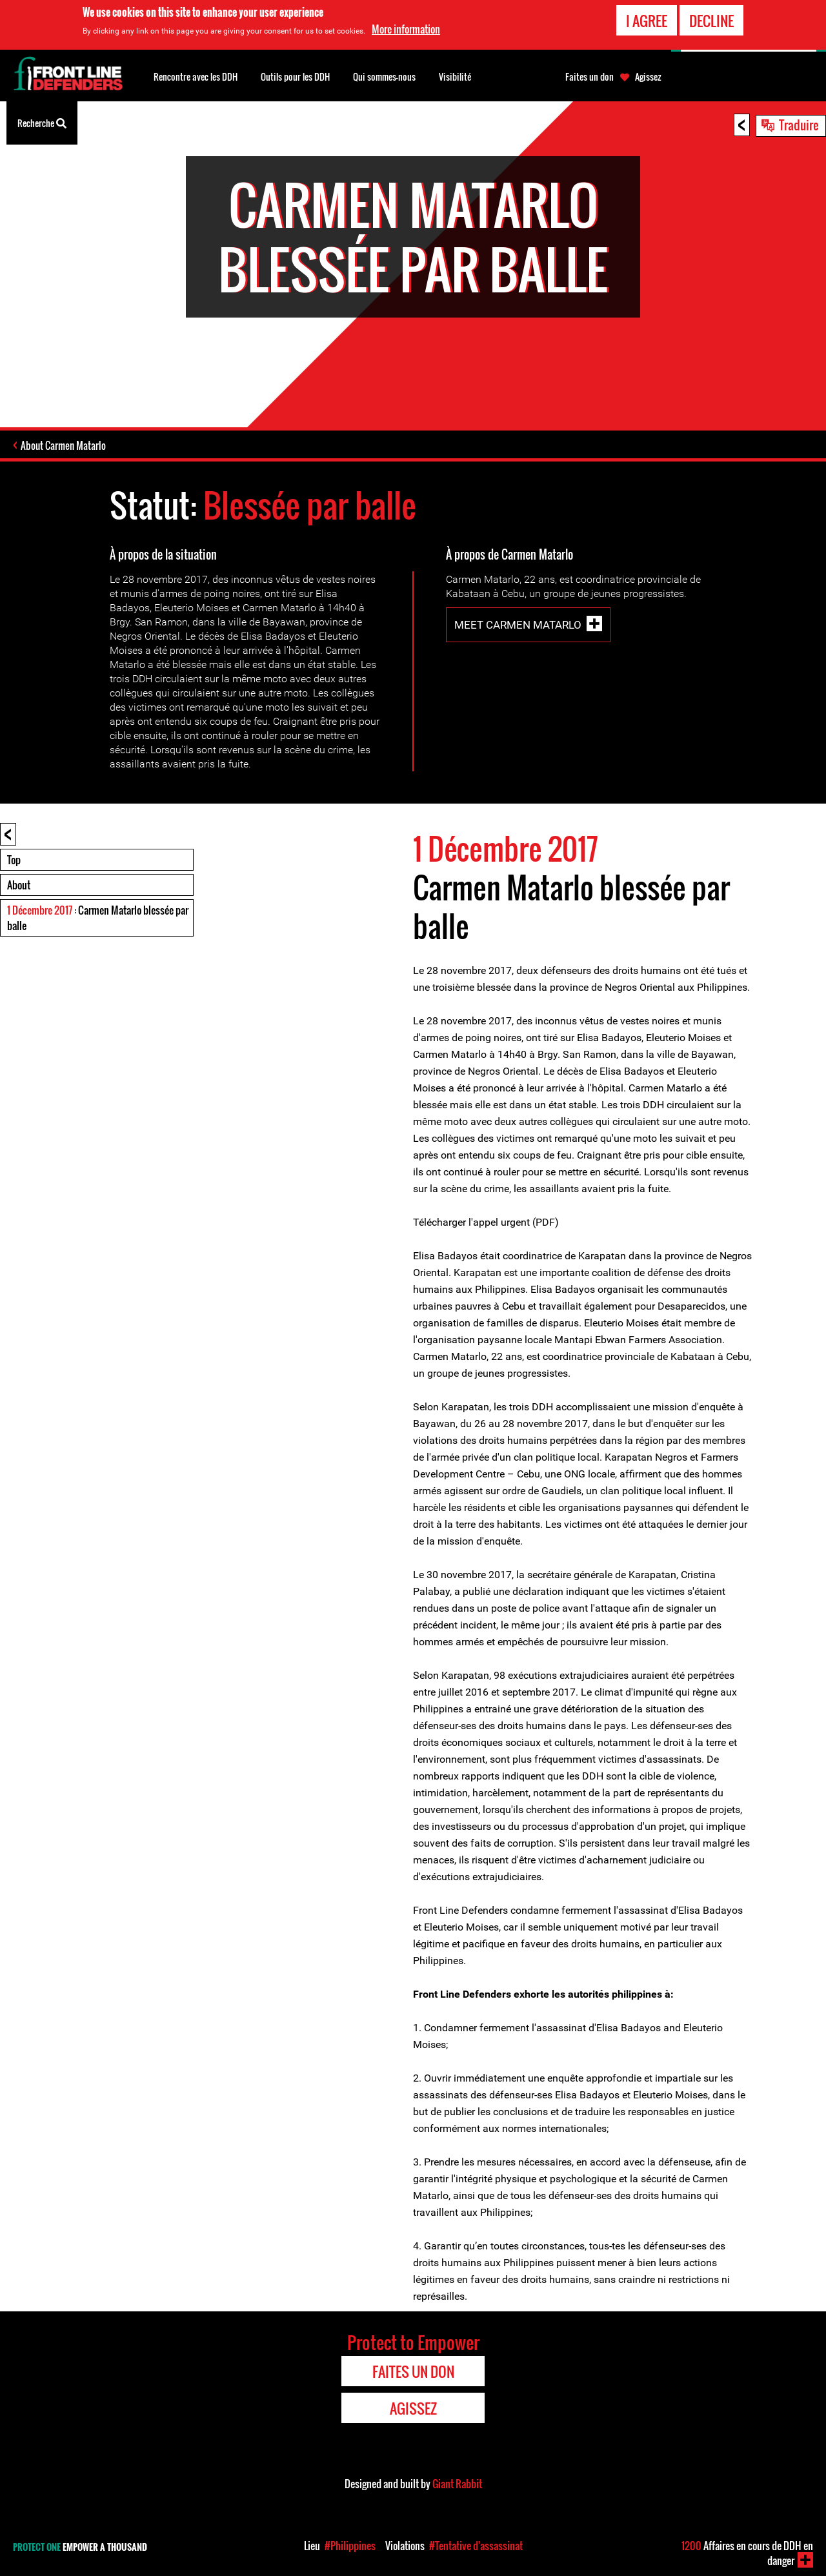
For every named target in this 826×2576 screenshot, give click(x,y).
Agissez (648, 76)
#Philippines (350, 2545)
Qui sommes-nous (384, 76)
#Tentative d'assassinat (476, 2545)
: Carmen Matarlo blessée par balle (97, 917)
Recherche (41, 122)
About (18, 885)
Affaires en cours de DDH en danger (747, 2553)
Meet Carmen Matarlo (517, 624)
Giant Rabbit (457, 2483)
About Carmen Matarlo (63, 445)
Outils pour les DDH (295, 76)
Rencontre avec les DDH (195, 76)
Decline (711, 19)
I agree (646, 19)
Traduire (799, 125)
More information (406, 27)
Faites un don (589, 76)
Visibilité (455, 76)
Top (14, 859)
